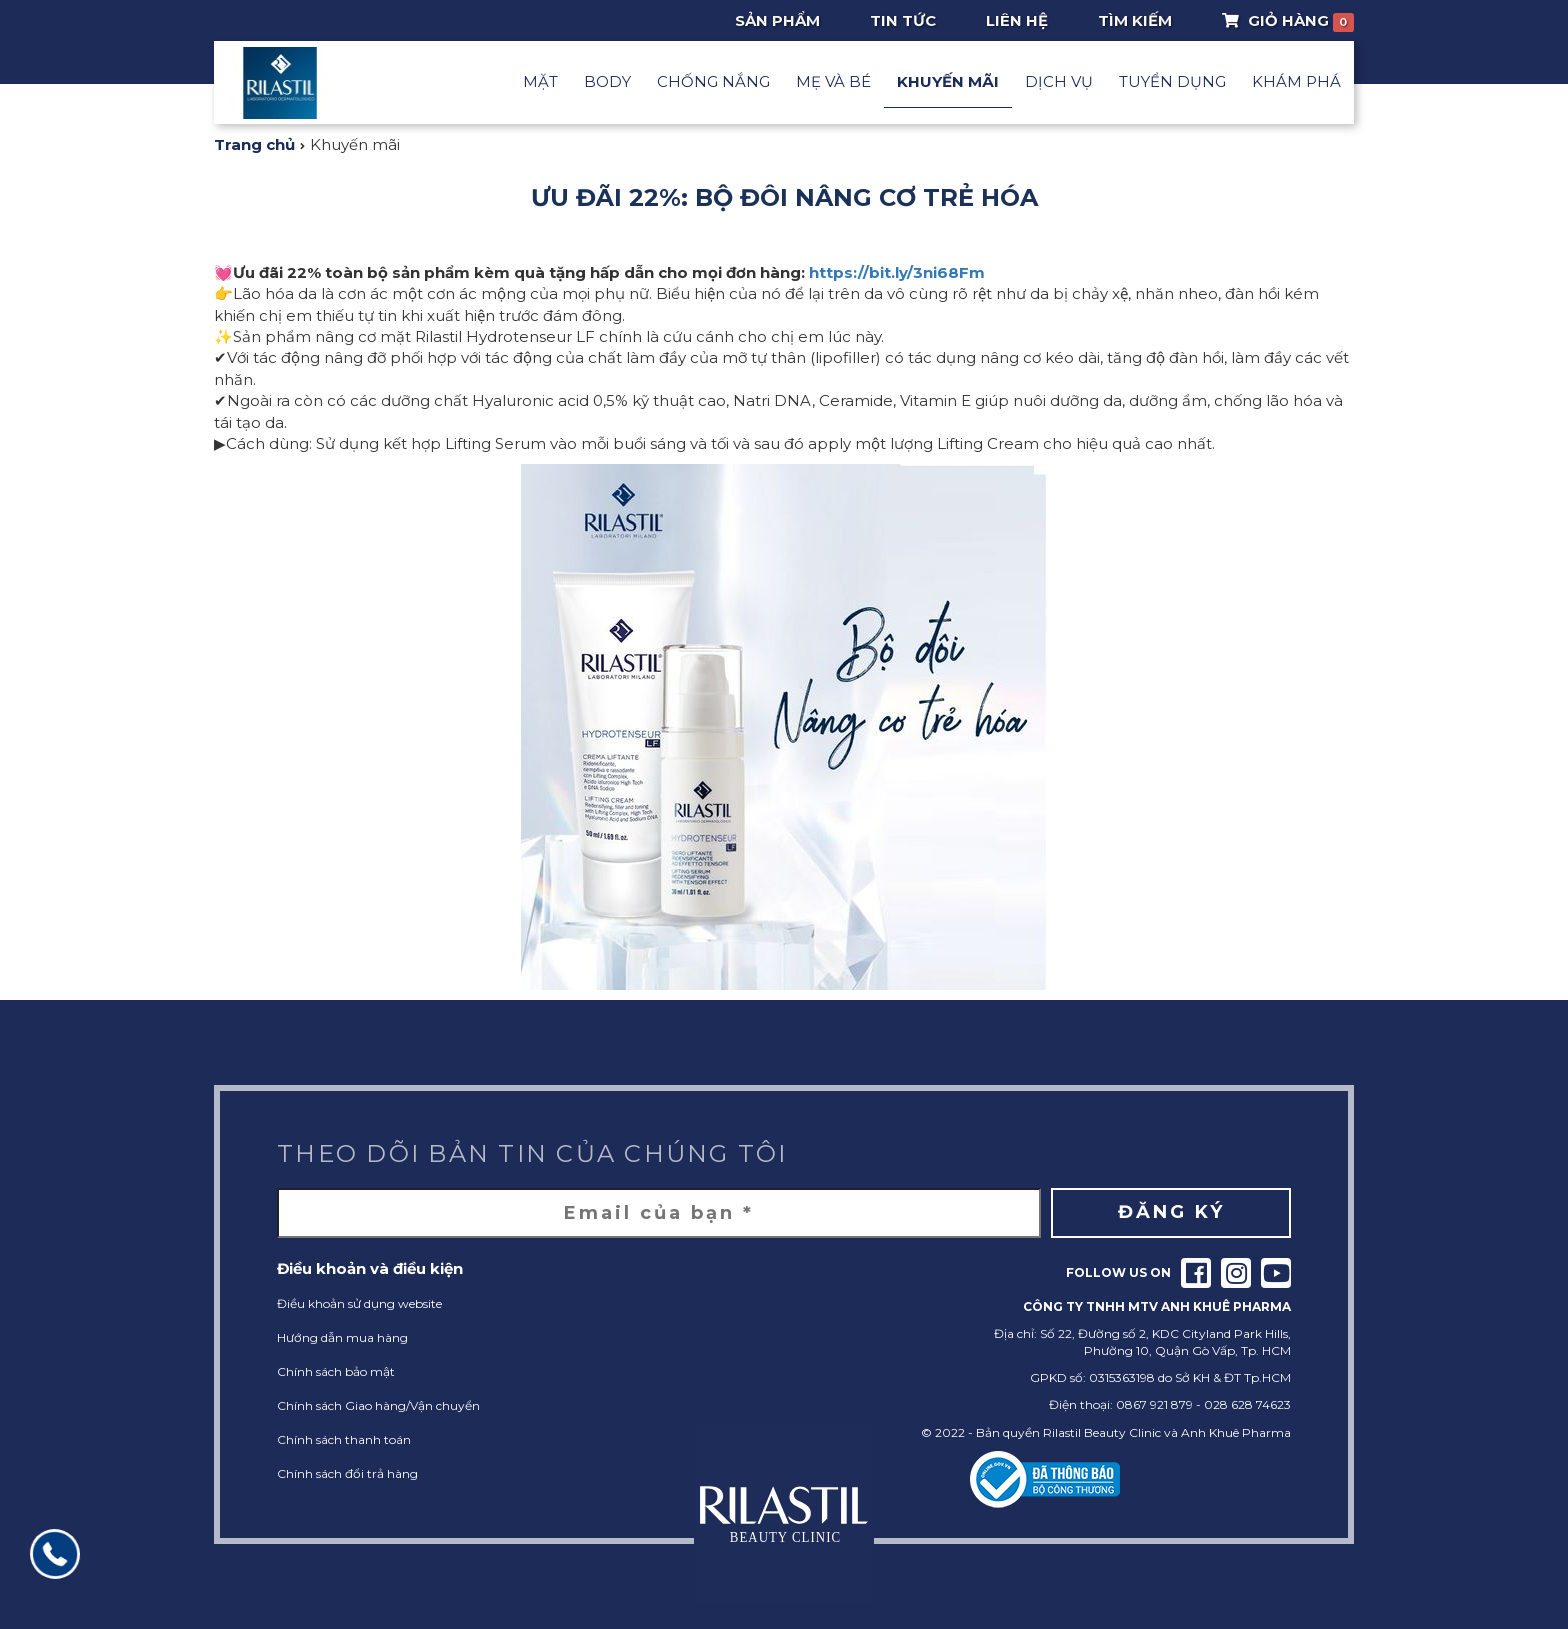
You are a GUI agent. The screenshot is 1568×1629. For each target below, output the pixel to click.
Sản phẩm (777, 20)
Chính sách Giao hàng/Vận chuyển (378, 1405)
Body (607, 81)
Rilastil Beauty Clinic (1102, 1432)
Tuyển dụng (1172, 81)
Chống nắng (713, 81)
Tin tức (903, 20)
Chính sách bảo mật (336, 1371)
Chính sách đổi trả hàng (347, 1473)
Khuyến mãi (948, 81)
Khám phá (1296, 81)
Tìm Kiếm (1135, 20)
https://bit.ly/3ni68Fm (897, 272)
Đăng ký (1171, 1212)
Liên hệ (1017, 20)
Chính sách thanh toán (344, 1439)
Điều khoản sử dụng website (359, 1303)
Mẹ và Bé (833, 81)
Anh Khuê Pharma (1236, 1432)
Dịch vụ (1059, 81)
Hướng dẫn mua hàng (342, 1337)
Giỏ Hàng (1288, 21)
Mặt (540, 81)
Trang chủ (254, 144)
